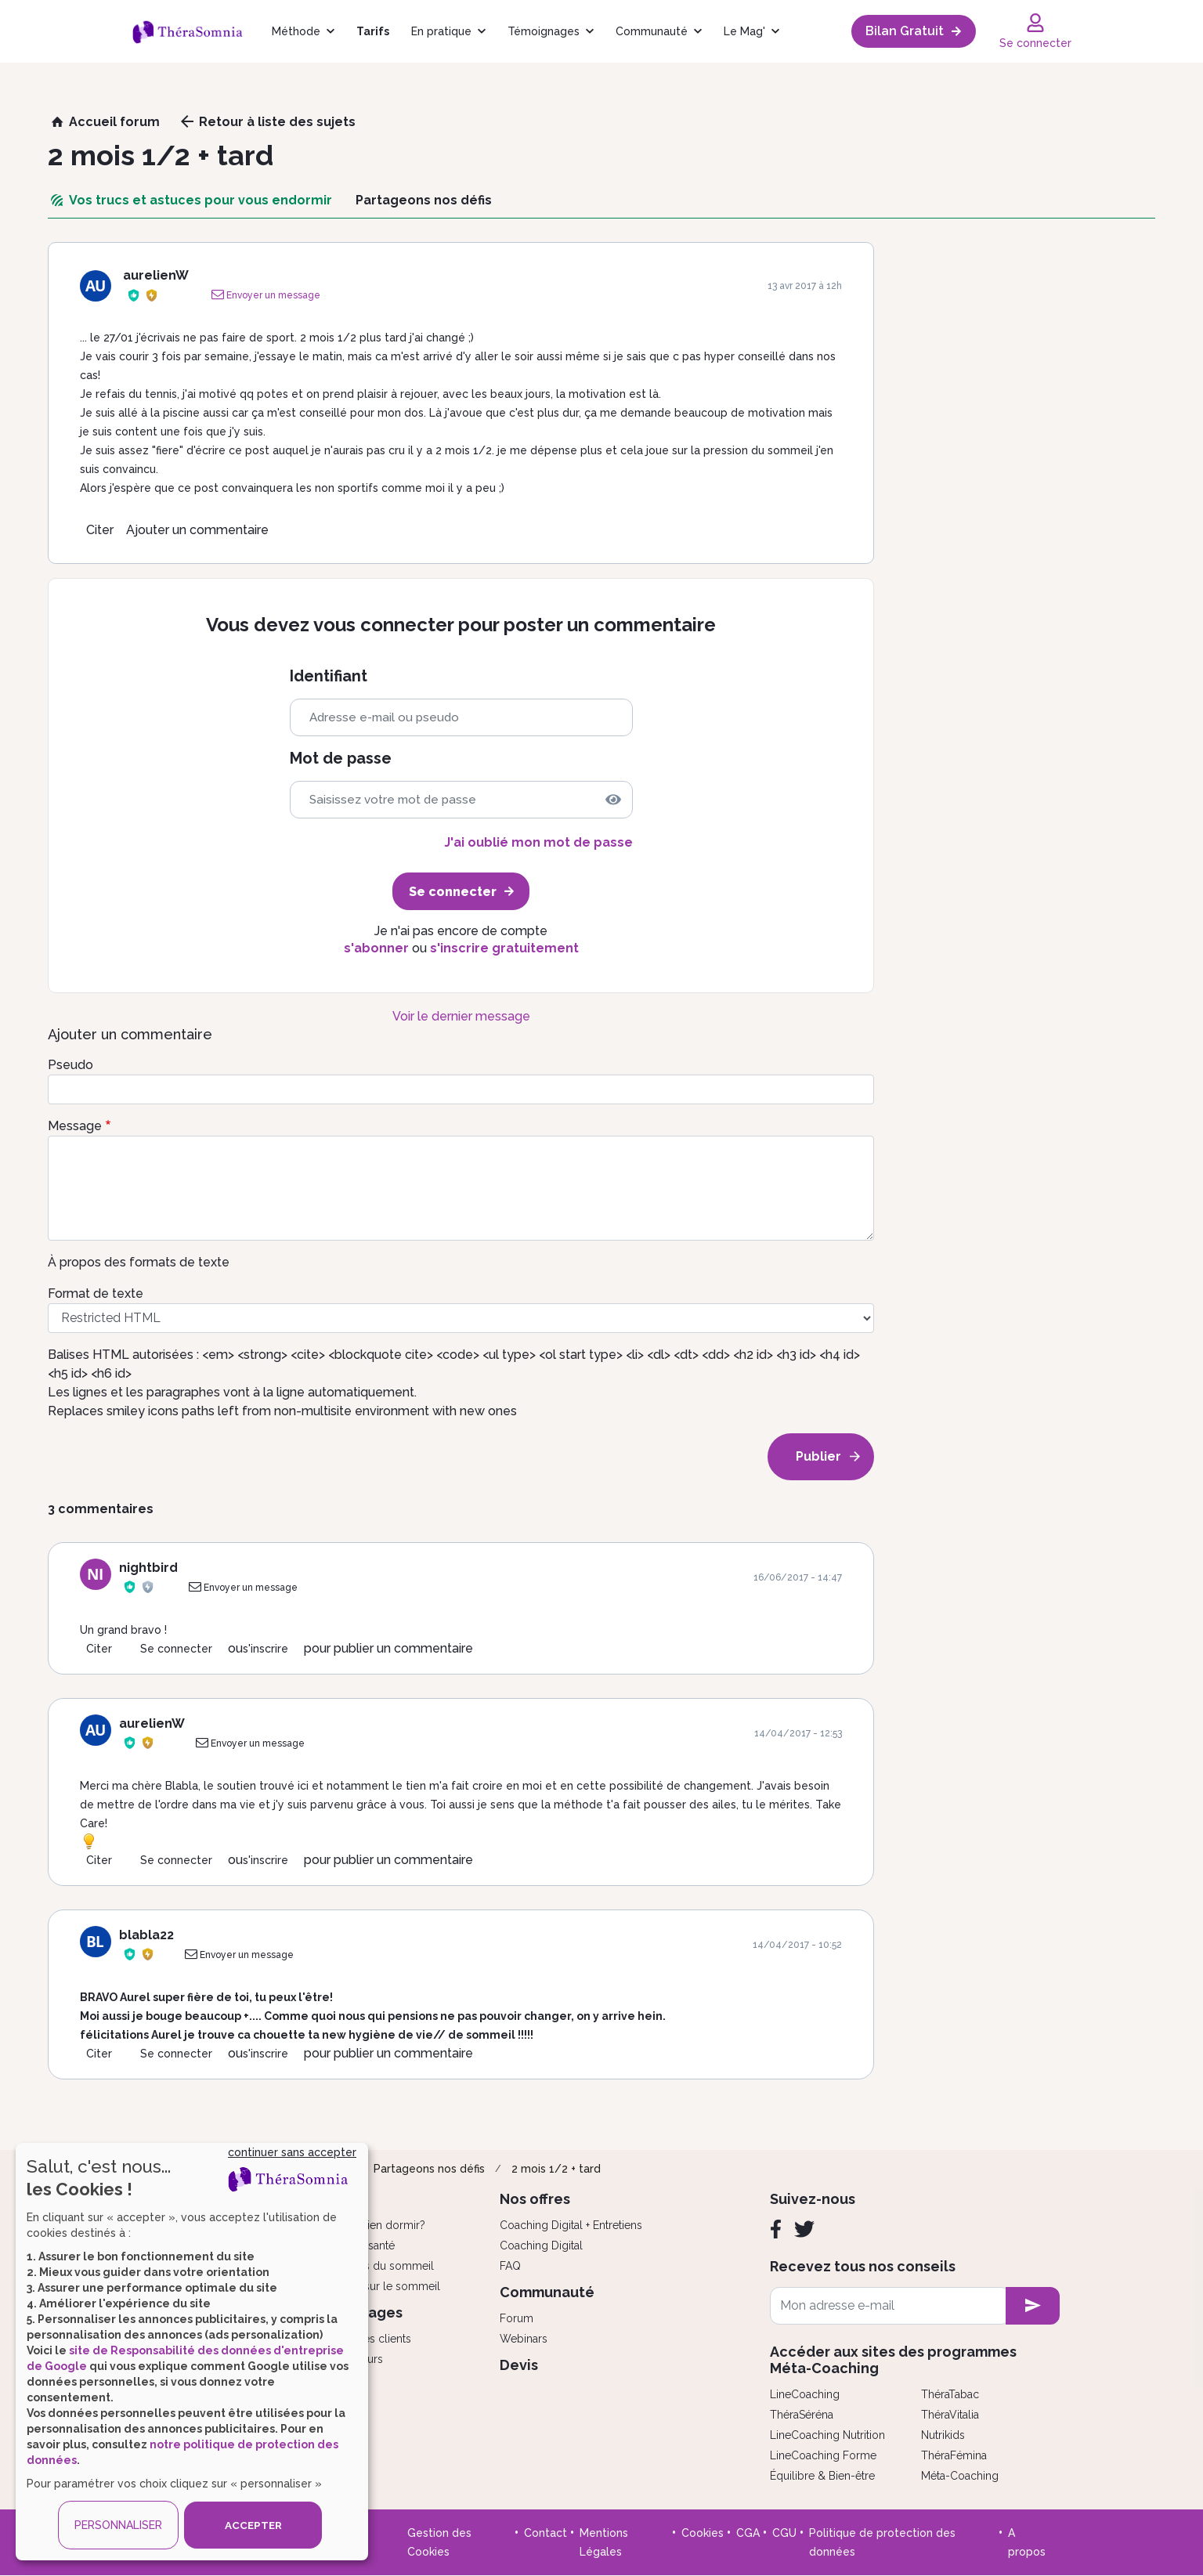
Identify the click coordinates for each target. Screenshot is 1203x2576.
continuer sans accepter (292, 2152)
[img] (613, 800)
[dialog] (192, 2351)
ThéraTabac (950, 2394)
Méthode (296, 31)
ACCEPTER (253, 2525)
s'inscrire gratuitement (504, 948)
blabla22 (146, 1934)
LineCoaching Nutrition (827, 2435)
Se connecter (176, 1648)
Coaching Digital (541, 2245)
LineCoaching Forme (823, 2455)
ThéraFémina (954, 2455)
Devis (519, 2365)
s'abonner (376, 948)
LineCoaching (805, 2394)
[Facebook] (776, 2229)
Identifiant (328, 676)
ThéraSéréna (801, 2414)
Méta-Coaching (960, 2475)
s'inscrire (265, 1648)
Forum (516, 2318)
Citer (100, 529)
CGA (748, 2533)
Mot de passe (341, 759)
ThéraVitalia (950, 2414)
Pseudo (70, 1064)
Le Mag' (744, 31)
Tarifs (372, 31)
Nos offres (535, 2199)
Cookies (702, 2533)
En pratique (441, 31)
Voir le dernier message (461, 1016)
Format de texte (95, 1293)
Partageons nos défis (429, 2168)
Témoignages (544, 31)
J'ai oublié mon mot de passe (538, 842)
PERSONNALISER (118, 2525)
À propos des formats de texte (138, 1262)
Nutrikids (943, 2435)
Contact (545, 2533)
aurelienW (156, 275)
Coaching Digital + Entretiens (571, 2225)
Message (75, 1125)
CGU (784, 2533)
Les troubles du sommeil (370, 2266)
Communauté (652, 31)
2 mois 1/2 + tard (556, 2168)
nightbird (148, 1567)
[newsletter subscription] (1033, 2306)
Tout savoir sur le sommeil (373, 2286)
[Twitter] (804, 2229)
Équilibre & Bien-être (822, 2475)
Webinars (523, 2338)
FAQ (510, 2266)
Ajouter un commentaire (197, 529)
